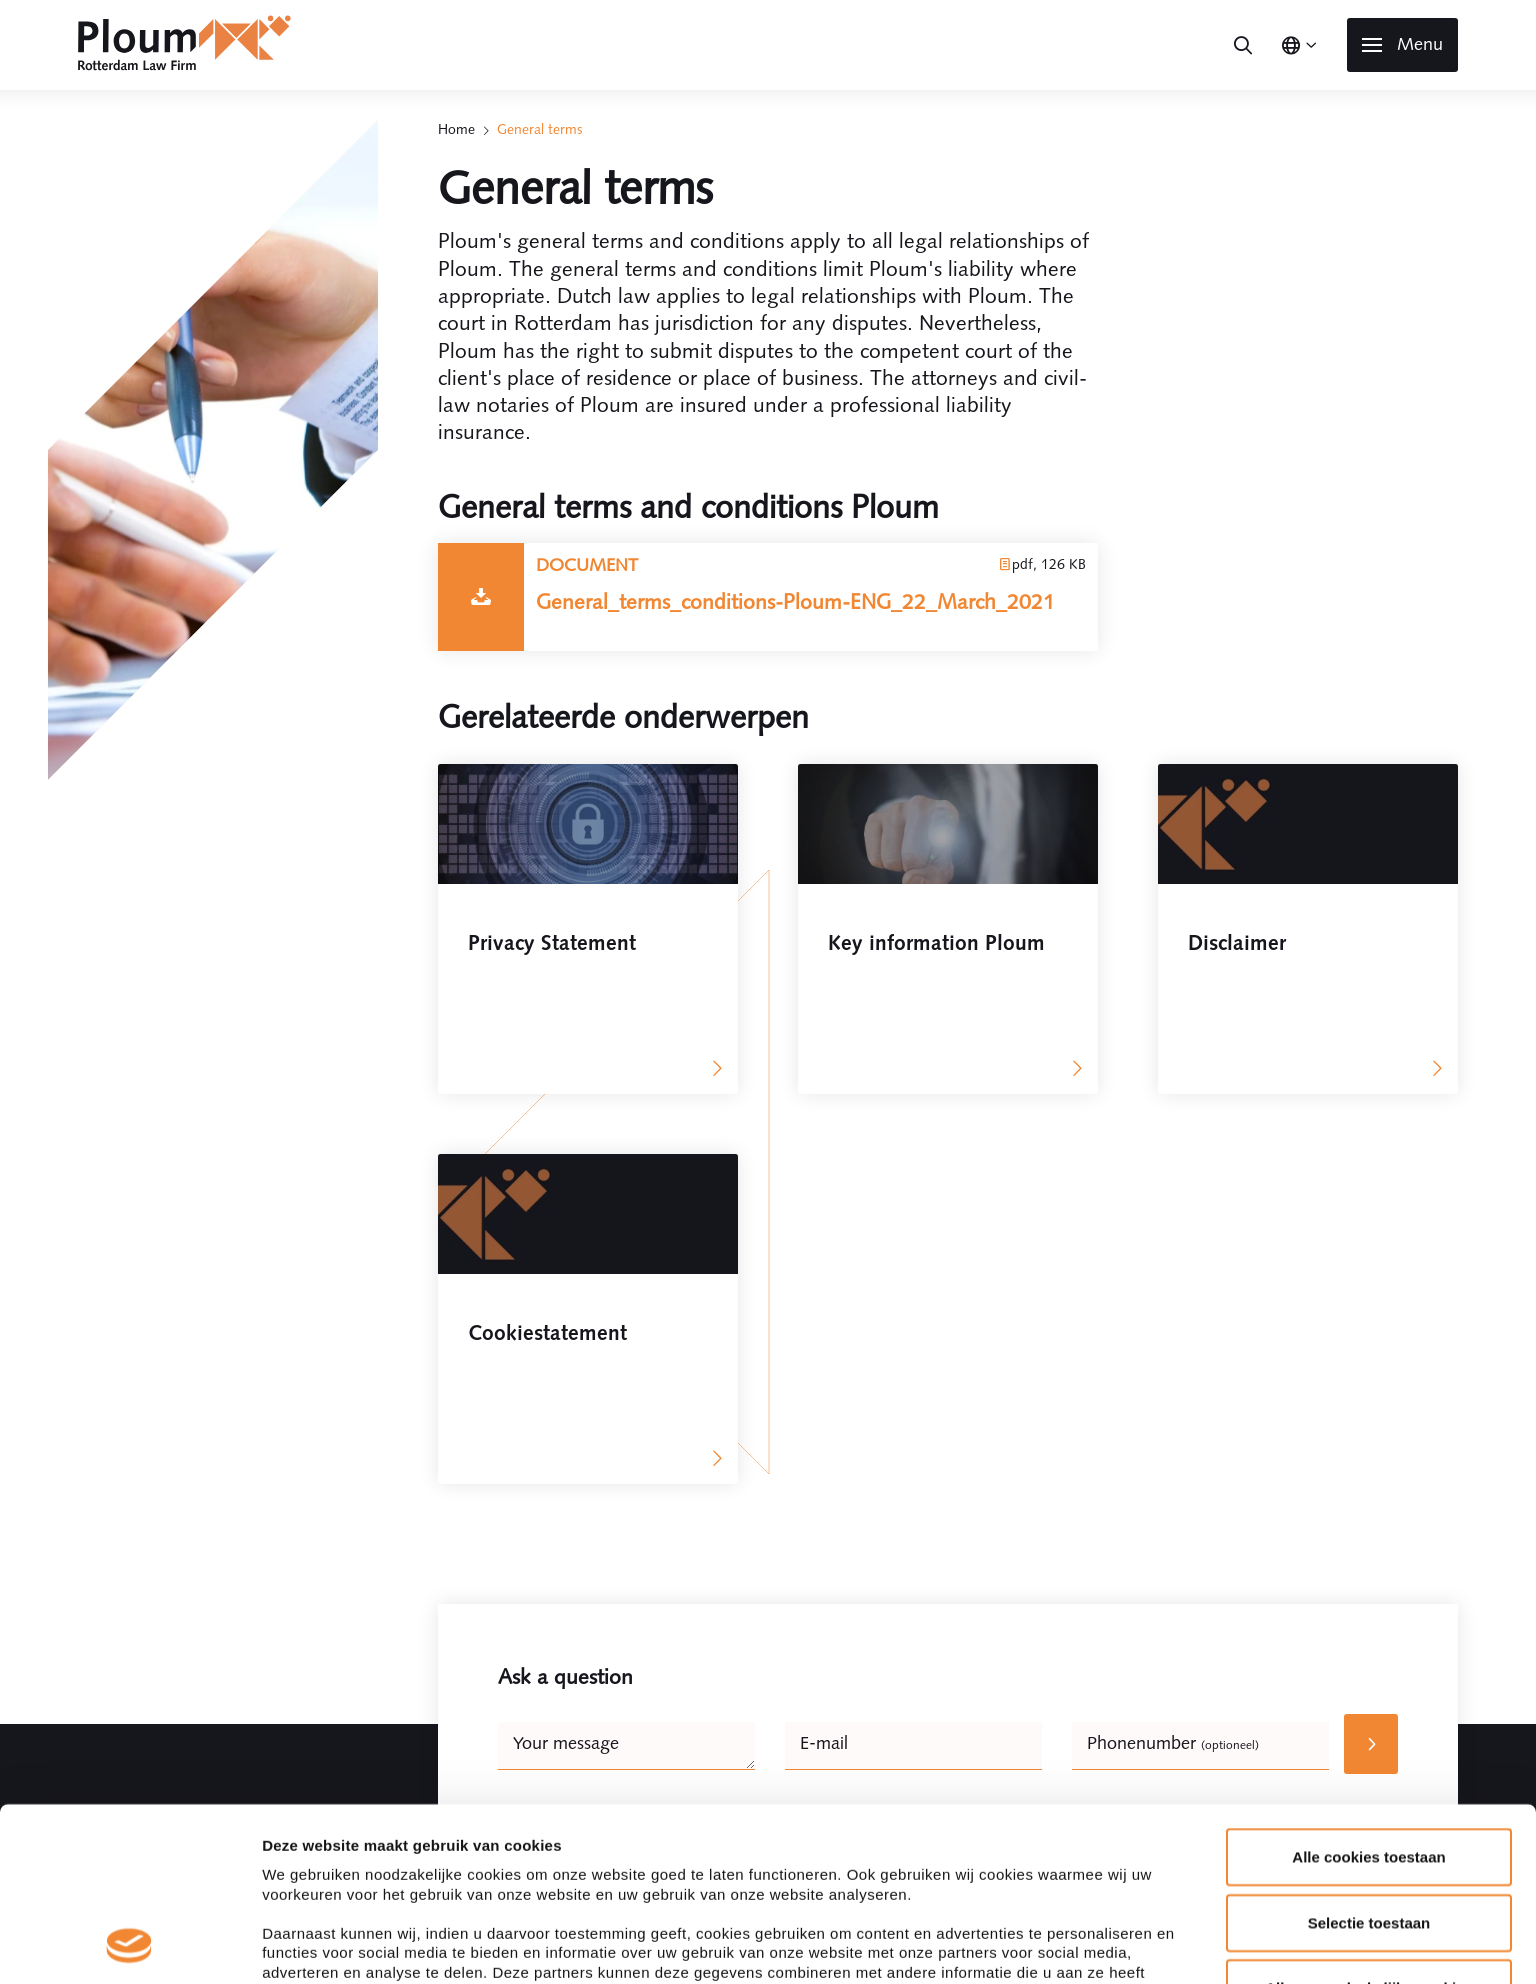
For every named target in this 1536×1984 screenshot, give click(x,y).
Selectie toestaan (1369, 1535)
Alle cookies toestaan (1368, 1470)
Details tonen (1080, 1720)
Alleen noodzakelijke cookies (1369, 1601)
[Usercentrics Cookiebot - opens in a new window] (129, 1721)
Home (456, 129)
